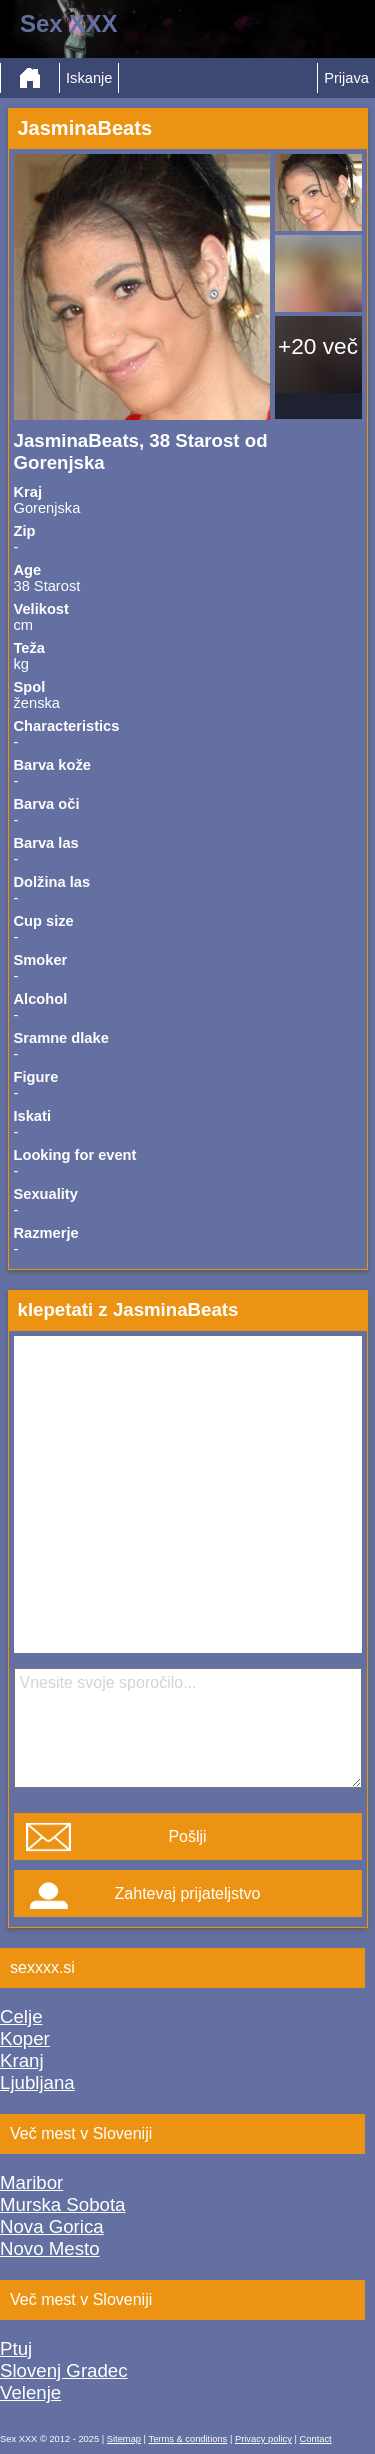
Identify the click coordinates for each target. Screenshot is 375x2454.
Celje (21, 2016)
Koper (25, 2038)
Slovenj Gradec (64, 2370)
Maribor (31, 2182)
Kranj (22, 2060)
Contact (316, 2439)
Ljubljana (37, 2082)
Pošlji (187, 1836)
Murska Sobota (62, 2204)
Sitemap (124, 2439)
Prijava (346, 78)
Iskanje (89, 78)
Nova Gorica (52, 2226)
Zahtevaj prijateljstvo (188, 1893)
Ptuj (16, 2348)
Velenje (30, 2392)
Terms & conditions (187, 2439)
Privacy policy (263, 2439)
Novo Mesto (50, 2248)
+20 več (318, 346)
